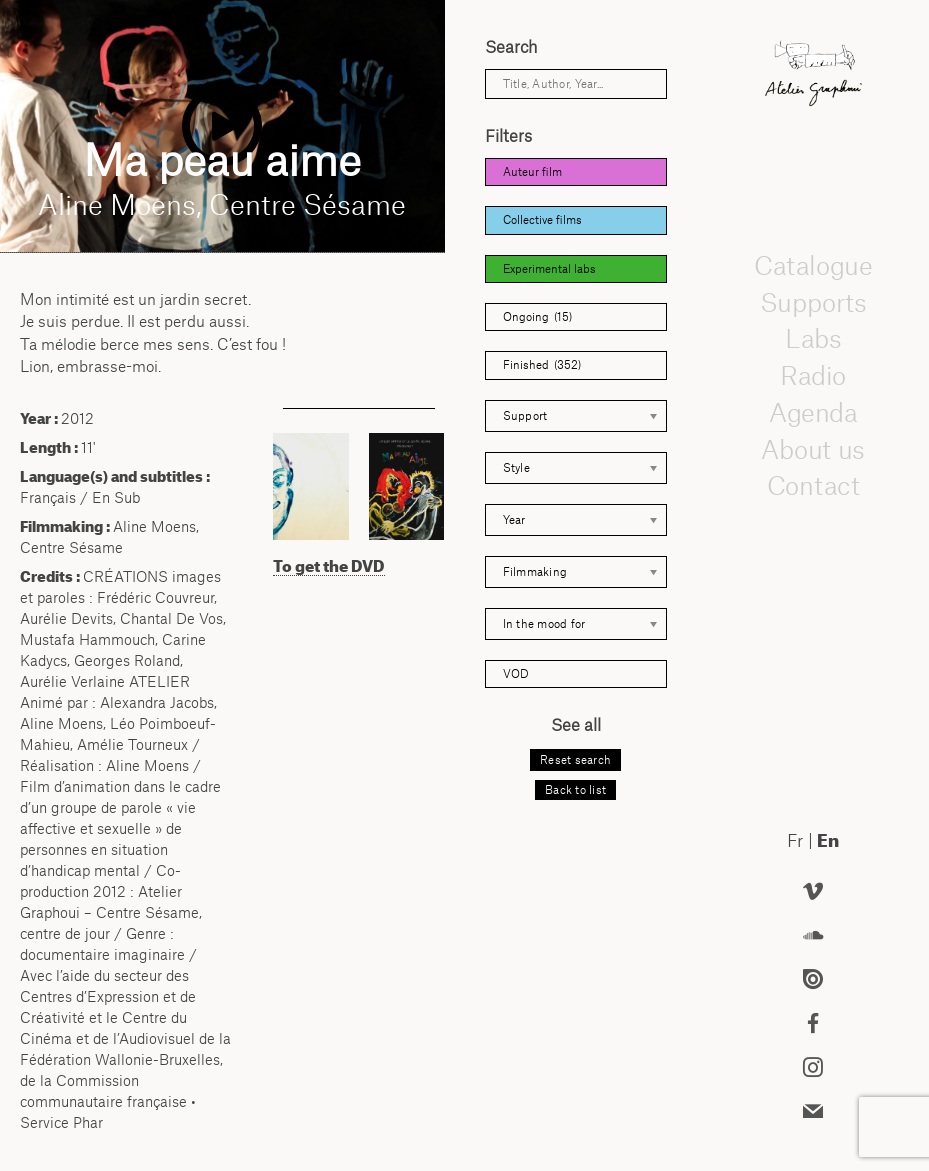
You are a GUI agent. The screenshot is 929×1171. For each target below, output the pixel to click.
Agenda (813, 412)
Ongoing (537, 317)
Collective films (542, 220)
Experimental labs (549, 269)
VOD (516, 674)
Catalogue (813, 265)
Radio (813, 375)
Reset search (575, 760)
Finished (542, 365)
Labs (813, 339)
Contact (812, 486)
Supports (813, 302)
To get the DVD (329, 566)
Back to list (575, 790)
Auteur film (532, 172)
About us (813, 449)
